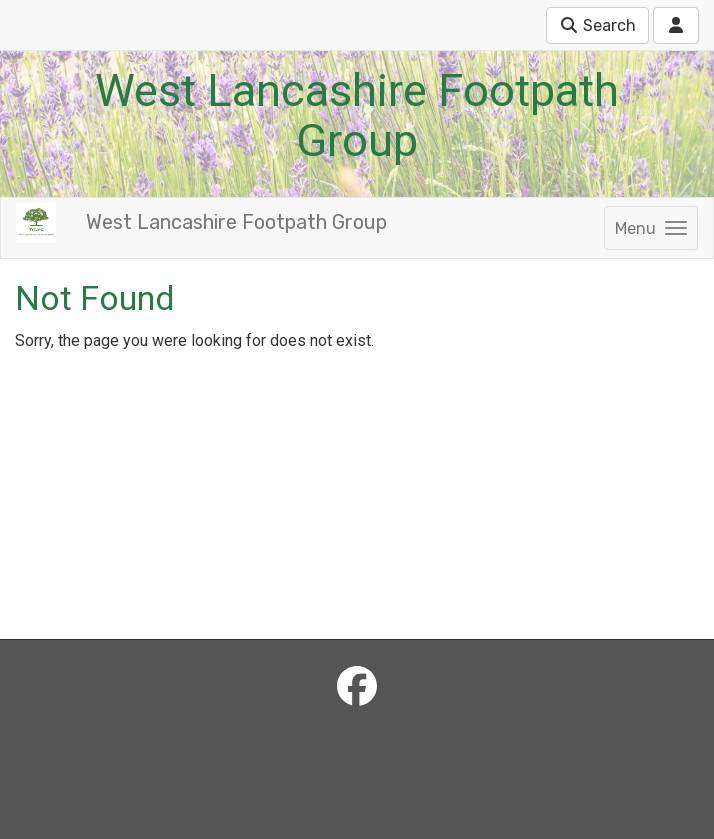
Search (597, 25)
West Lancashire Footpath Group (236, 222)
